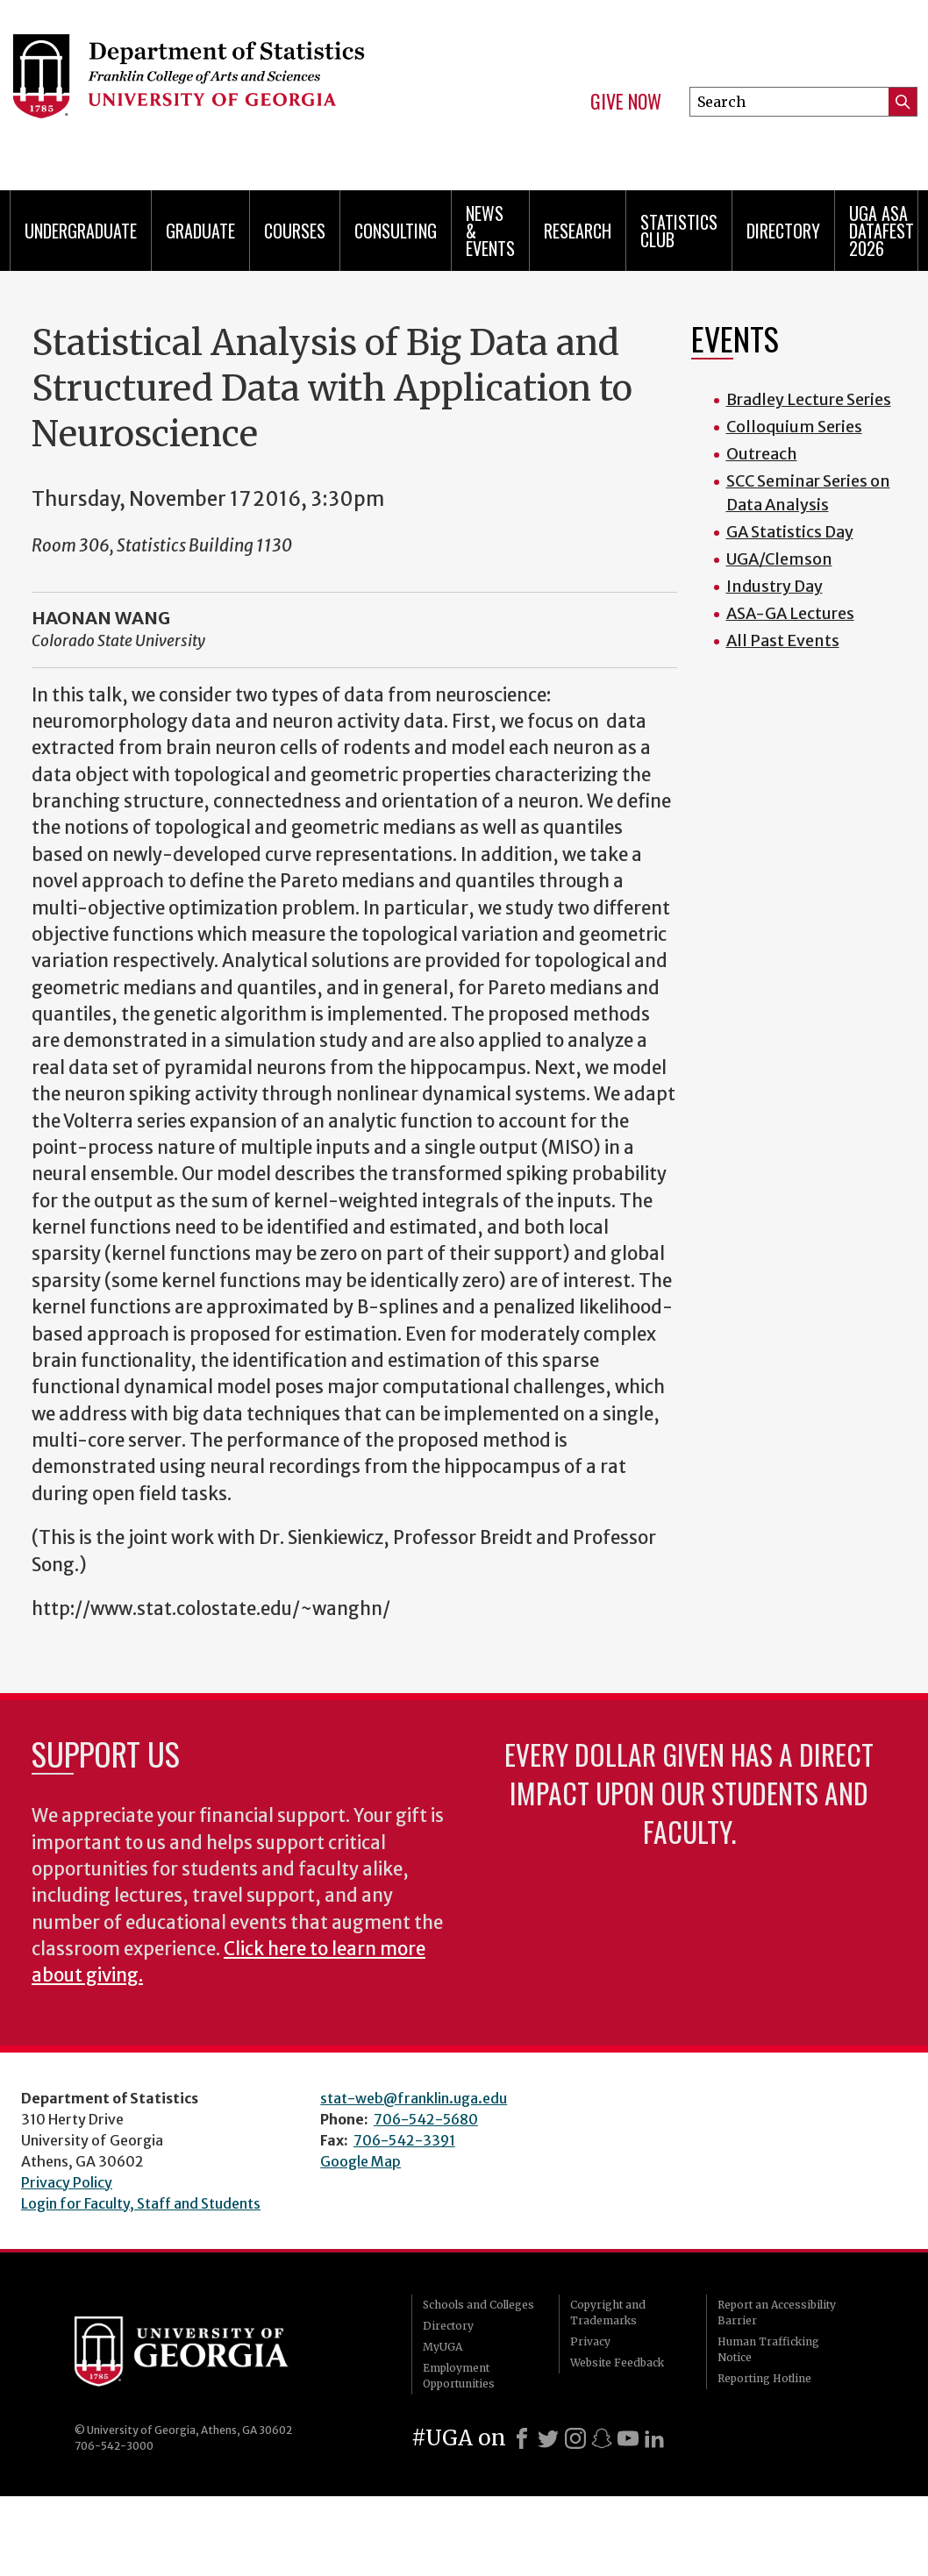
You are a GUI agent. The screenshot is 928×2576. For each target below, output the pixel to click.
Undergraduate (81, 230)
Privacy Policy (66, 2182)
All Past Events (782, 640)
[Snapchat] (601, 2438)
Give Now (625, 102)
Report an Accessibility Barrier (776, 2312)
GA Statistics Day (789, 532)
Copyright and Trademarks (608, 2312)
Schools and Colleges (478, 2304)
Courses (294, 230)
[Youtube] (628, 2438)
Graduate (200, 230)
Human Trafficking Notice (768, 2349)
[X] (548, 2438)
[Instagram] (575, 2438)
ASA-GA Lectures (790, 613)
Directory (783, 230)
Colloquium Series (794, 426)
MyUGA (442, 2346)
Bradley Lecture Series (808, 399)
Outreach (761, 454)
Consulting (395, 230)
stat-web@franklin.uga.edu (413, 2098)
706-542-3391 (404, 2140)
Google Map (360, 2161)
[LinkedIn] (654, 2438)
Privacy (590, 2341)
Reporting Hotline (764, 2378)
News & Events (490, 230)
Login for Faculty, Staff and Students (141, 2203)
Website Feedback (617, 2362)
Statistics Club (678, 231)
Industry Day (774, 586)
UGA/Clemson (779, 559)
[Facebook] (521, 2438)
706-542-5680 (426, 2119)
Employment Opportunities (459, 2375)
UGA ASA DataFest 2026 (881, 230)
